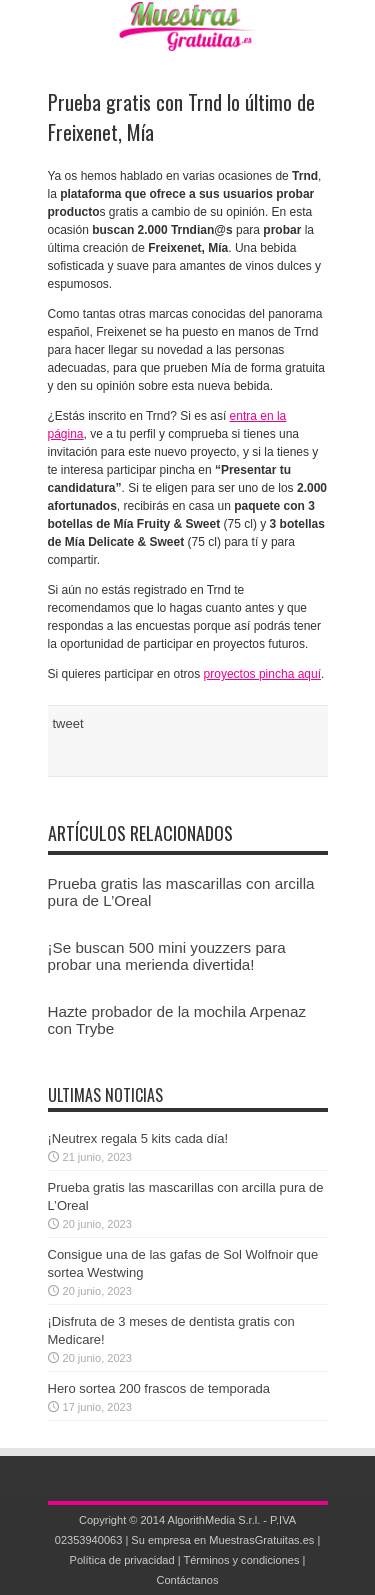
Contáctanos (187, 1580)
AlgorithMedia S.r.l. (214, 1520)
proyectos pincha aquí (262, 674)
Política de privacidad (122, 1560)
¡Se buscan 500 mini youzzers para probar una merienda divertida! (167, 956)
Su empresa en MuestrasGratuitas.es (222, 1540)
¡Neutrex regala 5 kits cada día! (138, 1138)
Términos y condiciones (241, 1560)
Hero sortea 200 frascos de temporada (159, 1388)
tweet (68, 723)
